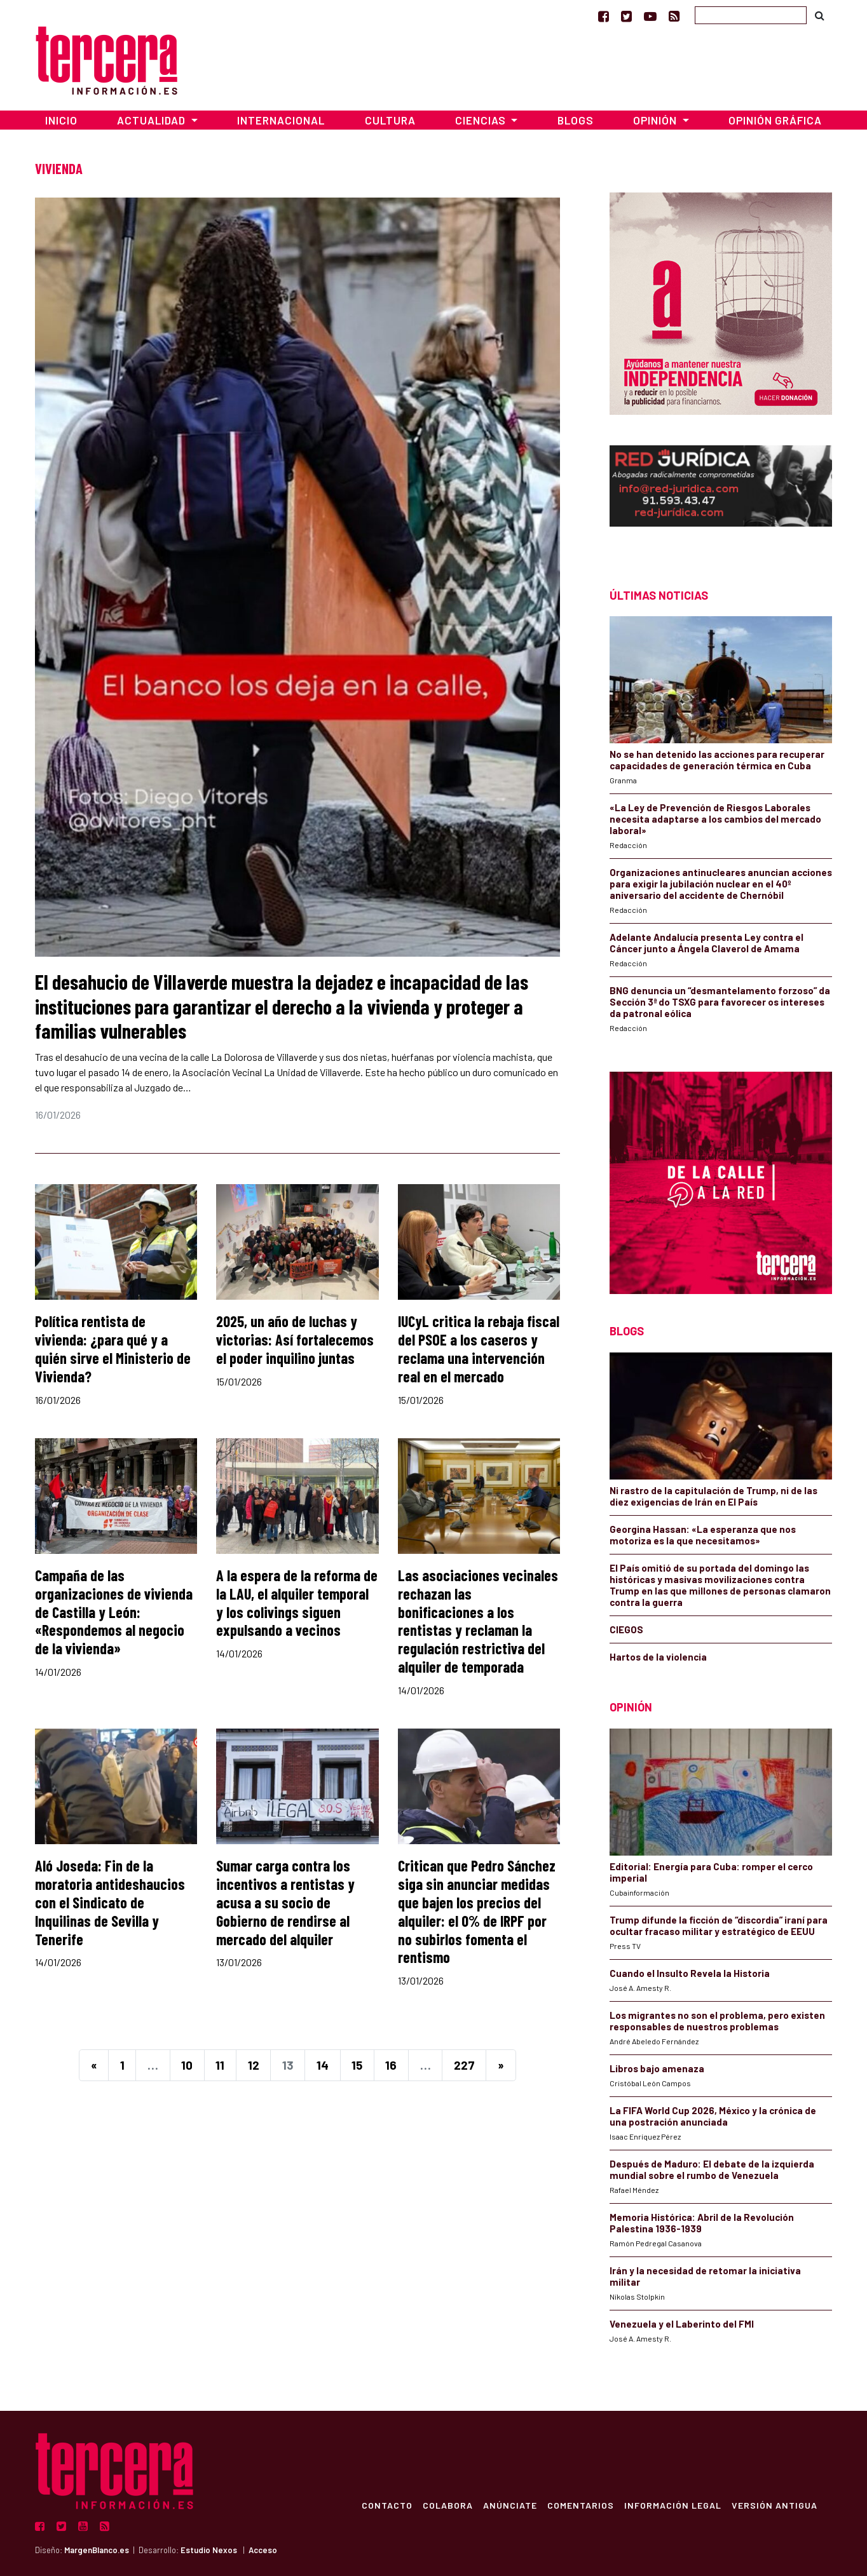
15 (357, 2065)
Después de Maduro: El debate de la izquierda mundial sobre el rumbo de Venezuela (712, 2169)
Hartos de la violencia (658, 1656)
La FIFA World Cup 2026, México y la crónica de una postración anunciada (713, 2116)
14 (323, 2065)
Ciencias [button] (482, 120)
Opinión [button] (656, 120)
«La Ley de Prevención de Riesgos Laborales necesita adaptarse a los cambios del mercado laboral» (715, 819)
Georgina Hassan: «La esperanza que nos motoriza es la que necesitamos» (703, 1534)
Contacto (386, 2505)
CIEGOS (626, 1629)
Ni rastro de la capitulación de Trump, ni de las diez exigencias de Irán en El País (713, 1496)
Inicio (61, 120)
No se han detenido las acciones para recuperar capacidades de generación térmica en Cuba (717, 759)
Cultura (390, 120)
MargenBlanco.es (96, 2550)
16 (391, 2065)
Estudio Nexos (209, 2550)
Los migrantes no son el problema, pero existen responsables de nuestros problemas (717, 2020)
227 (464, 2065)
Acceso (263, 2550)
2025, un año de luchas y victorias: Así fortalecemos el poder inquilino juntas (295, 1339)
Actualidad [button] (152, 120)
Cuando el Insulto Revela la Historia (690, 1973)
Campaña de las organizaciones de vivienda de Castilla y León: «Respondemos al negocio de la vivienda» (114, 1611)
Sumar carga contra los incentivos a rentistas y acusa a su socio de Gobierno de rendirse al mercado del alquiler (285, 1902)
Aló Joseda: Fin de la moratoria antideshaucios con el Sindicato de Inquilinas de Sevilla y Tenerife (110, 1902)
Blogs (575, 120)
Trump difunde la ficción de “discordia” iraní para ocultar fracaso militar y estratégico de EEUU (719, 1925)
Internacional (281, 120)
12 (253, 2065)
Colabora (447, 2505)
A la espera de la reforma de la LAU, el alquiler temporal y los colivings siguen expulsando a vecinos (297, 1602)
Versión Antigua (774, 2505)
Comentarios (580, 2505)
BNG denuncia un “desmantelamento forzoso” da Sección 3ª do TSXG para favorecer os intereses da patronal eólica (720, 1002)
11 (219, 2065)
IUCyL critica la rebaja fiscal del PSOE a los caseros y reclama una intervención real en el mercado (478, 1348)
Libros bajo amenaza (657, 2068)
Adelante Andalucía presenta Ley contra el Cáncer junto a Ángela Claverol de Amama (706, 942)
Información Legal (672, 2505)
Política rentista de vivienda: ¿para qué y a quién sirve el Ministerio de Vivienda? (113, 1348)
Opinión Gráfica (775, 120)
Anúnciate (509, 2505)
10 (187, 2065)
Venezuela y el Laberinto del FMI (682, 2324)
